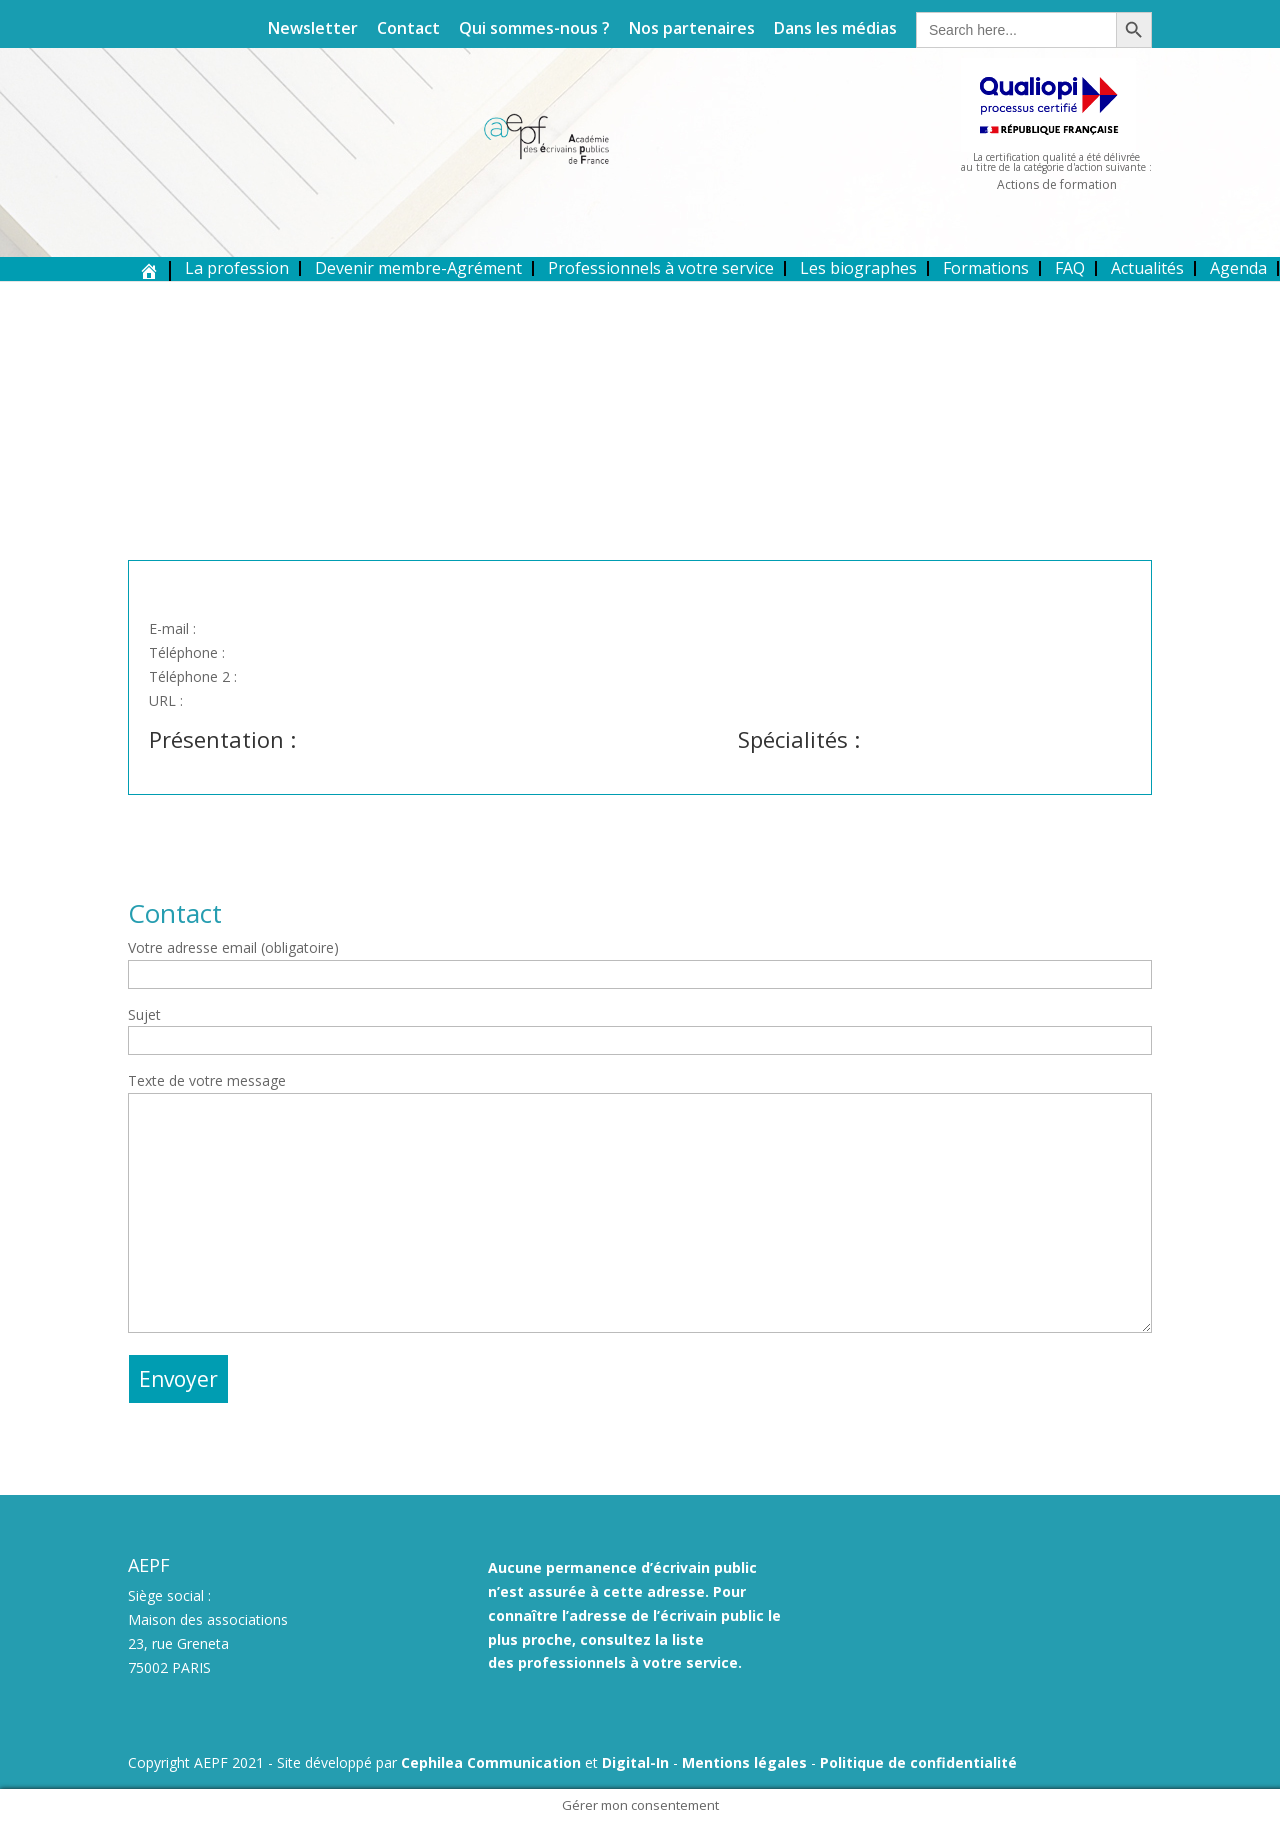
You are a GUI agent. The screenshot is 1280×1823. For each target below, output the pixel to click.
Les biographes (858, 268)
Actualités (1147, 268)
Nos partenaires (692, 29)
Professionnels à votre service (661, 268)
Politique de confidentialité (918, 1762)
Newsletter (313, 29)
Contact (408, 29)
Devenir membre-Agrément (418, 268)
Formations (986, 268)
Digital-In (635, 1762)
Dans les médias (835, 29)
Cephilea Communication (491, 1762)
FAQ (1070, 268)
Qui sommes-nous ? (534, 29)
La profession (237, 268)
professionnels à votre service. (630, 1662)
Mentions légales (744, 1762)
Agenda (1238, 268)
